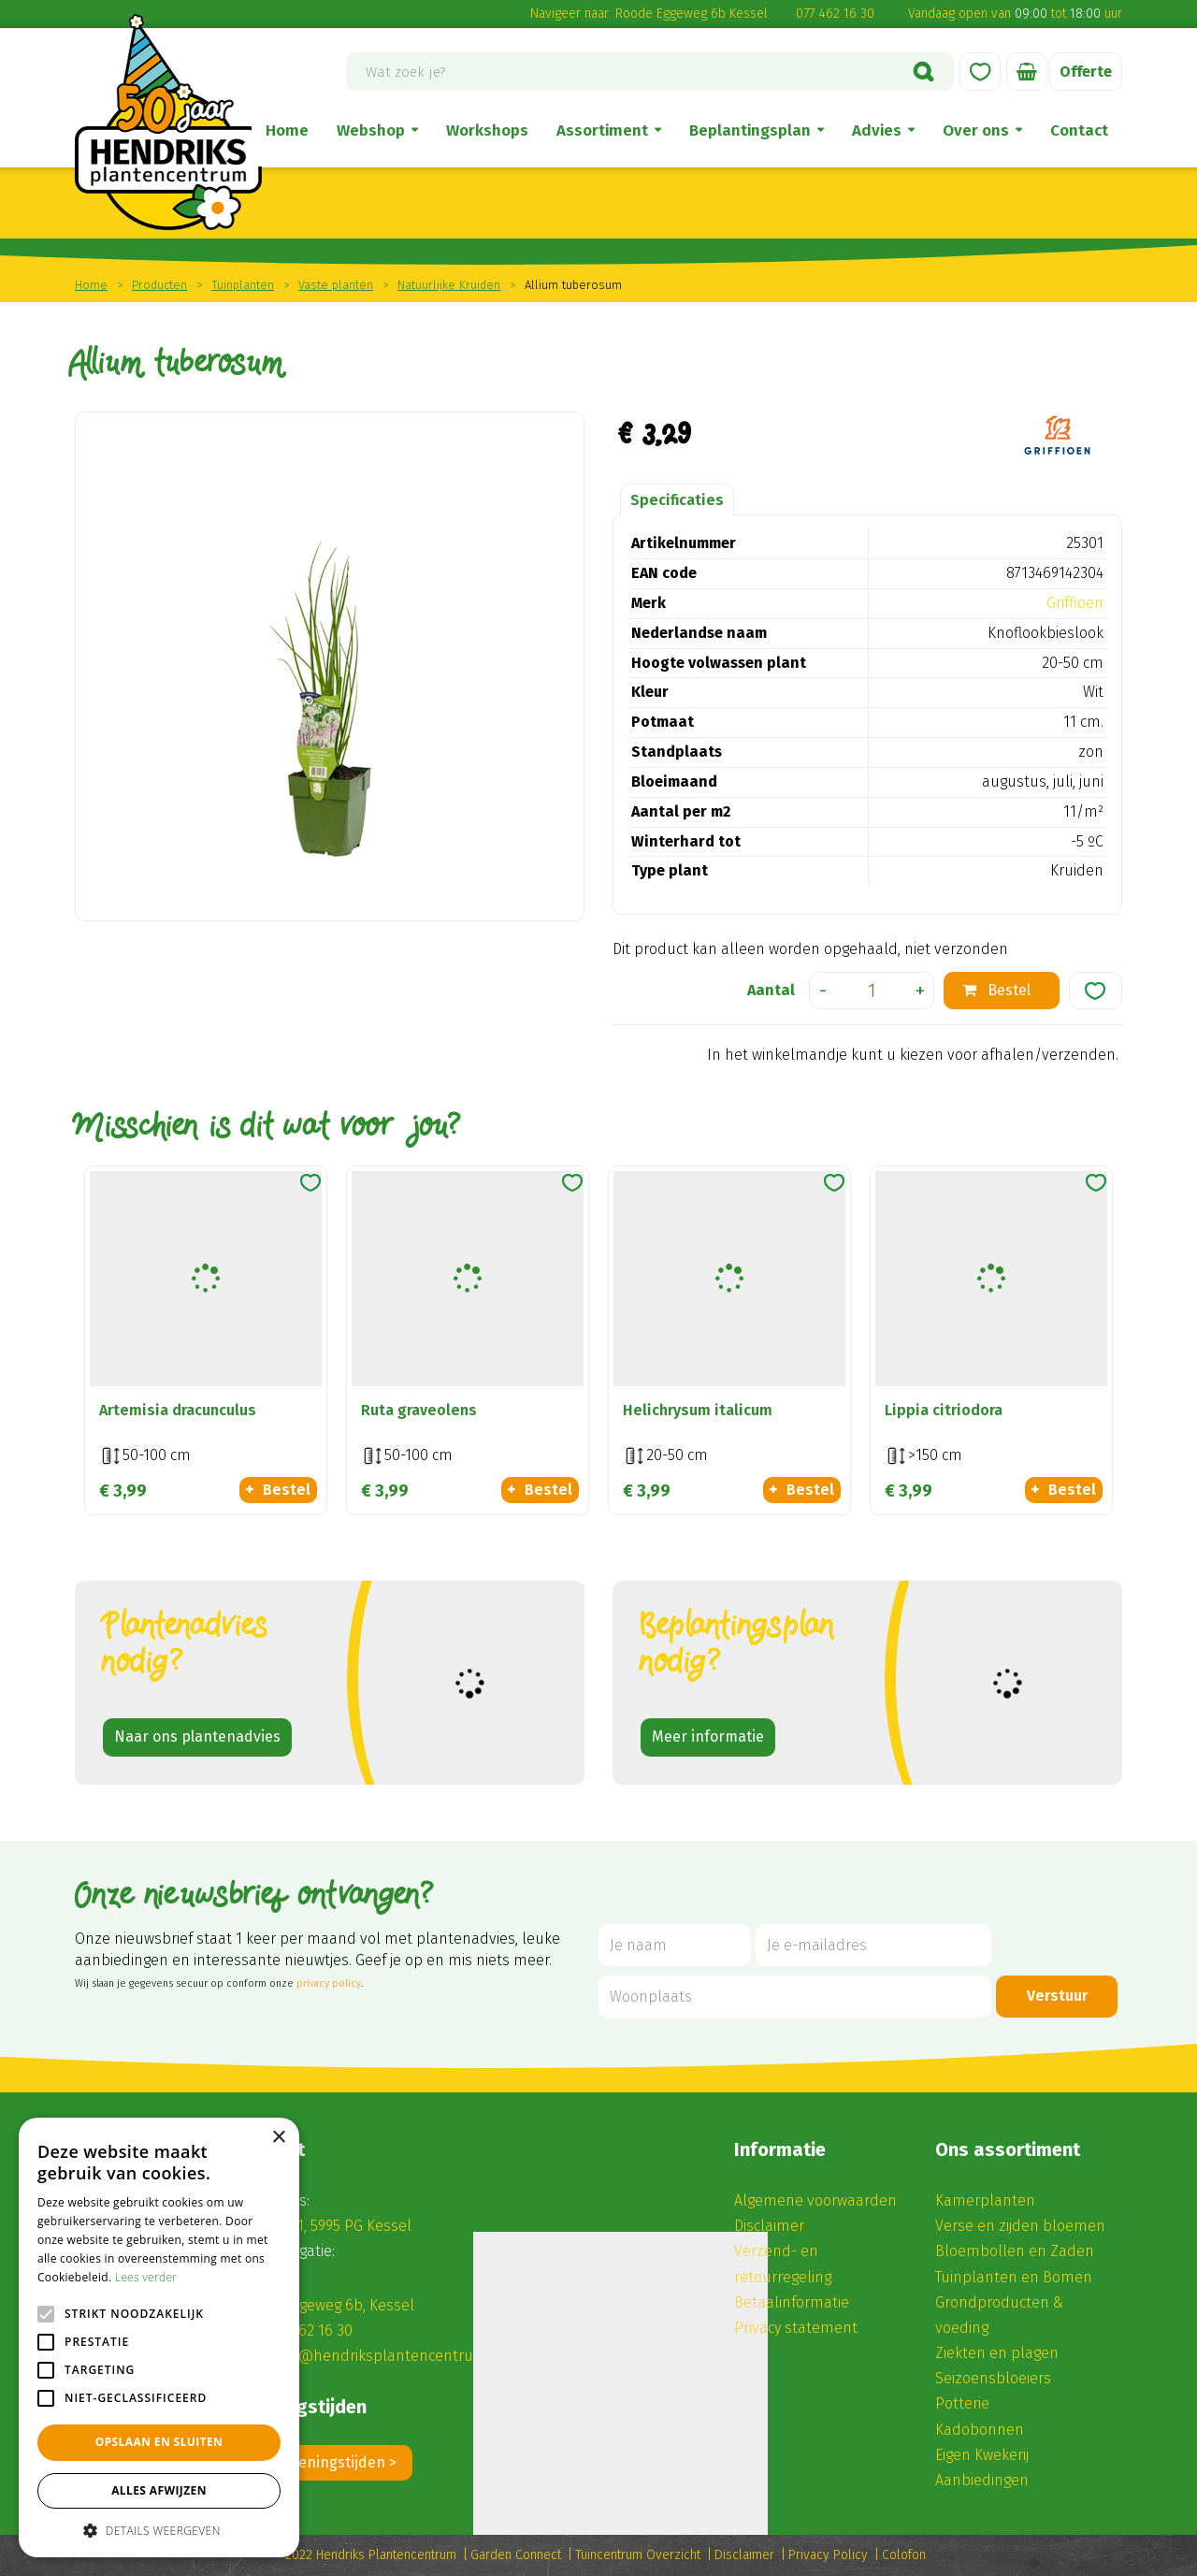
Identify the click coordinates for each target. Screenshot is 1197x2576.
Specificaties (677, 500)
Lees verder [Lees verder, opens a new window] (146, 2277)
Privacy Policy (828, 2555)
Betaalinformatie (791, 2302)
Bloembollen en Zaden (1014, 2251)
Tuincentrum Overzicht (637, 2555)
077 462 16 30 (835, 14)
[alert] (159, 2337)
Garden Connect (515, 2555)
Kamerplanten (985, 2200)
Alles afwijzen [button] (159, 2490)
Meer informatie (708, 1736)
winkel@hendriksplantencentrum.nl (379, 2356)
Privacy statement (796, 2328)
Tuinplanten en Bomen (1013, 2277)
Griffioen (1074, 603)
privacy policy (328, 1983)
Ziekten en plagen (997, 2353)
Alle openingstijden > (324, 2462)
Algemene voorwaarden (815, 2200)
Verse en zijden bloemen (1020, 2226)
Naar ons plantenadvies (197, 1736)
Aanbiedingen (982, 2480)
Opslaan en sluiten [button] (159, 2442)
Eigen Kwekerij (982, 2455)
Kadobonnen (979, 2430)
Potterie (962, 2403)
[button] (159, 2530)
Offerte (1086, 71)
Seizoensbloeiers (993, 2378)
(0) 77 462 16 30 (302, 2330)
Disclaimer (769, 2226)
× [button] (278, 2138)
